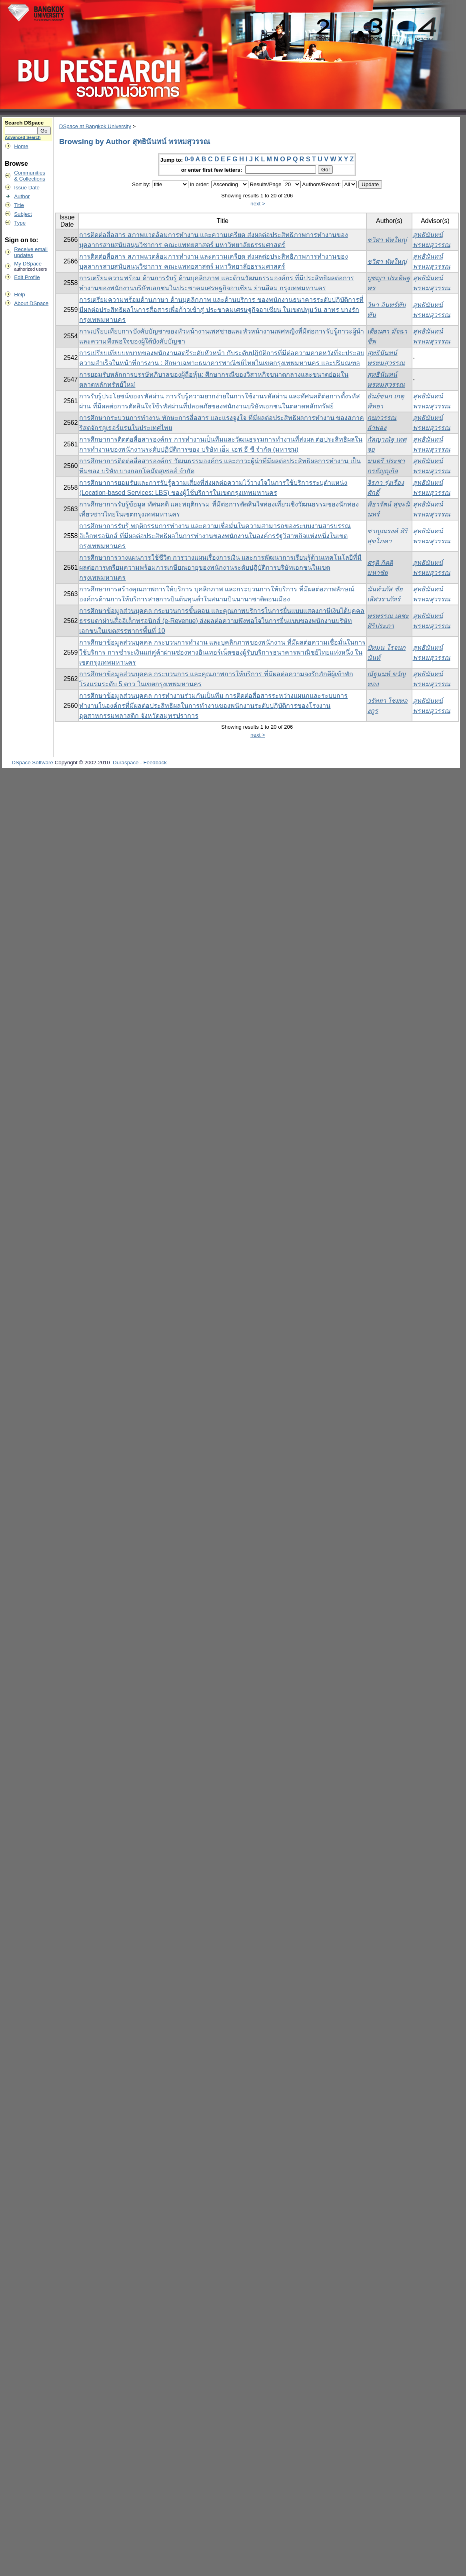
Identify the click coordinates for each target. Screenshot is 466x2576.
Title (19, 205)
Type (20, 223)
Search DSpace (24, 123)
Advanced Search (22, 137)
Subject (23, 214)
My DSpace (28, 264)
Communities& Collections (29, 176)
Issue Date (27, 188)
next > (257, 204)
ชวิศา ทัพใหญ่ (386, 240)
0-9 (189, 159)
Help (19, 294)
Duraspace (125, 763)
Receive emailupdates (31, 252)
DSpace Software (32, 763)
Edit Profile (27, 277)
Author (22, 196)
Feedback (155, 763)
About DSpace (31, 303)
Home (21, 146)
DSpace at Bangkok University (95, 126)
